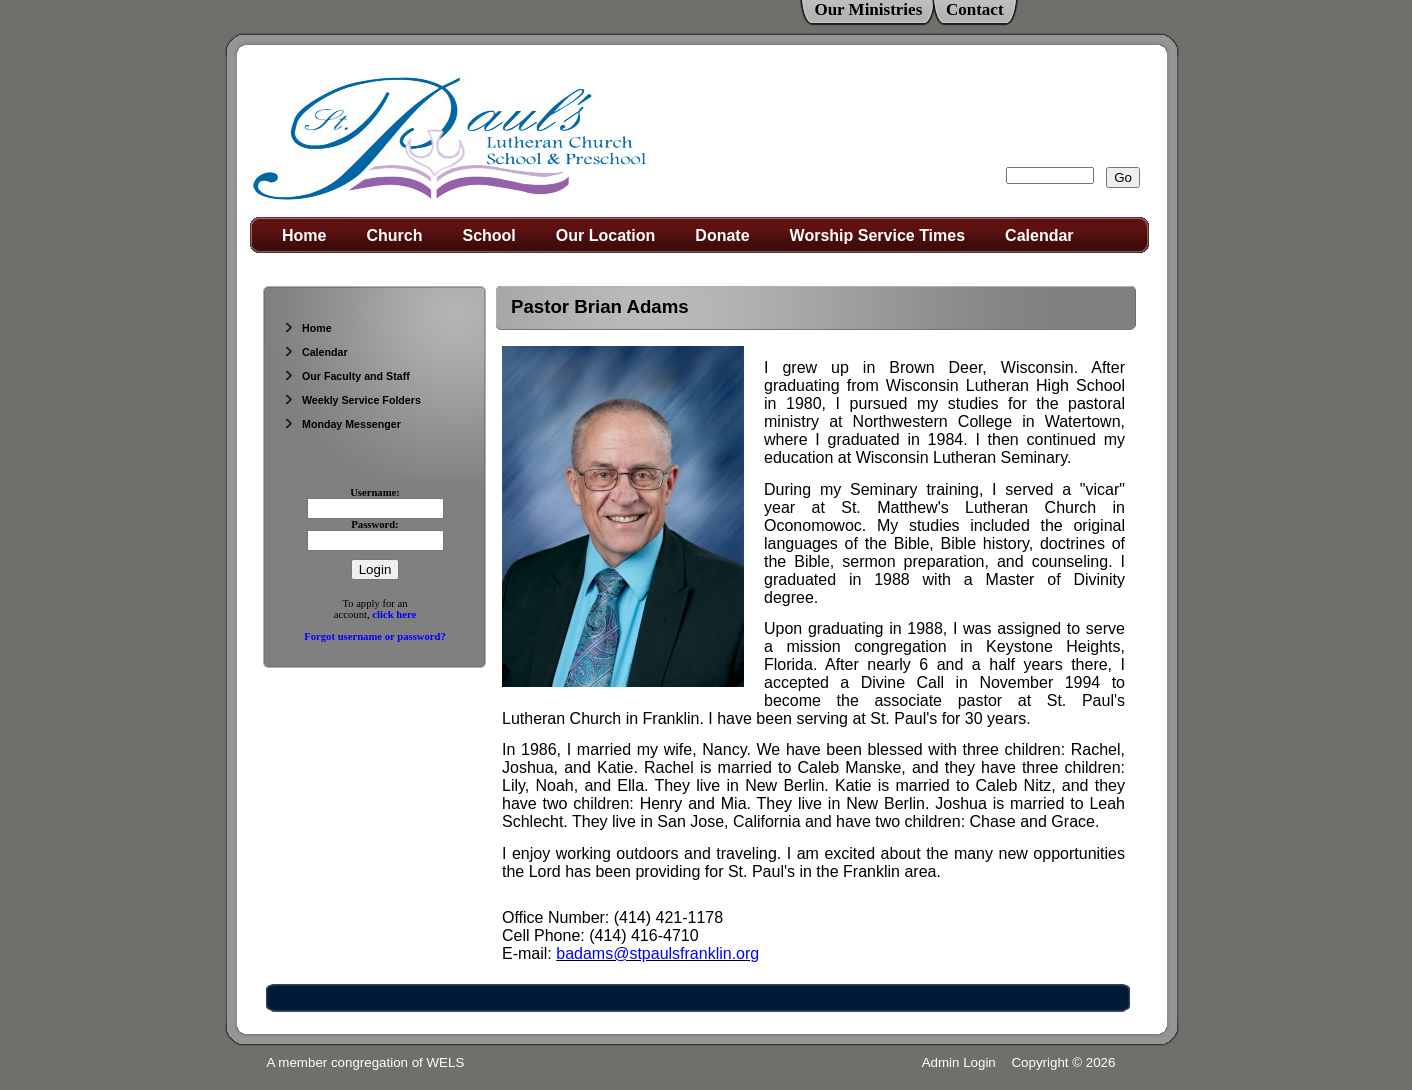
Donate (722, 235)
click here (394, 614)
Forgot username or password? (375, 636)
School (488, 235)
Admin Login (959, 1062)
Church (394, 235)
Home (304, 235)
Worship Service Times (877, 235)
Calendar (1039, 235)
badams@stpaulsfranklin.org (657, 953)
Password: (374, 524)
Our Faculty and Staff (346, 376)
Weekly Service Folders (352, 400)
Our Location (606, 235)
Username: (375, 492)
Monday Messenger (342, 424)
